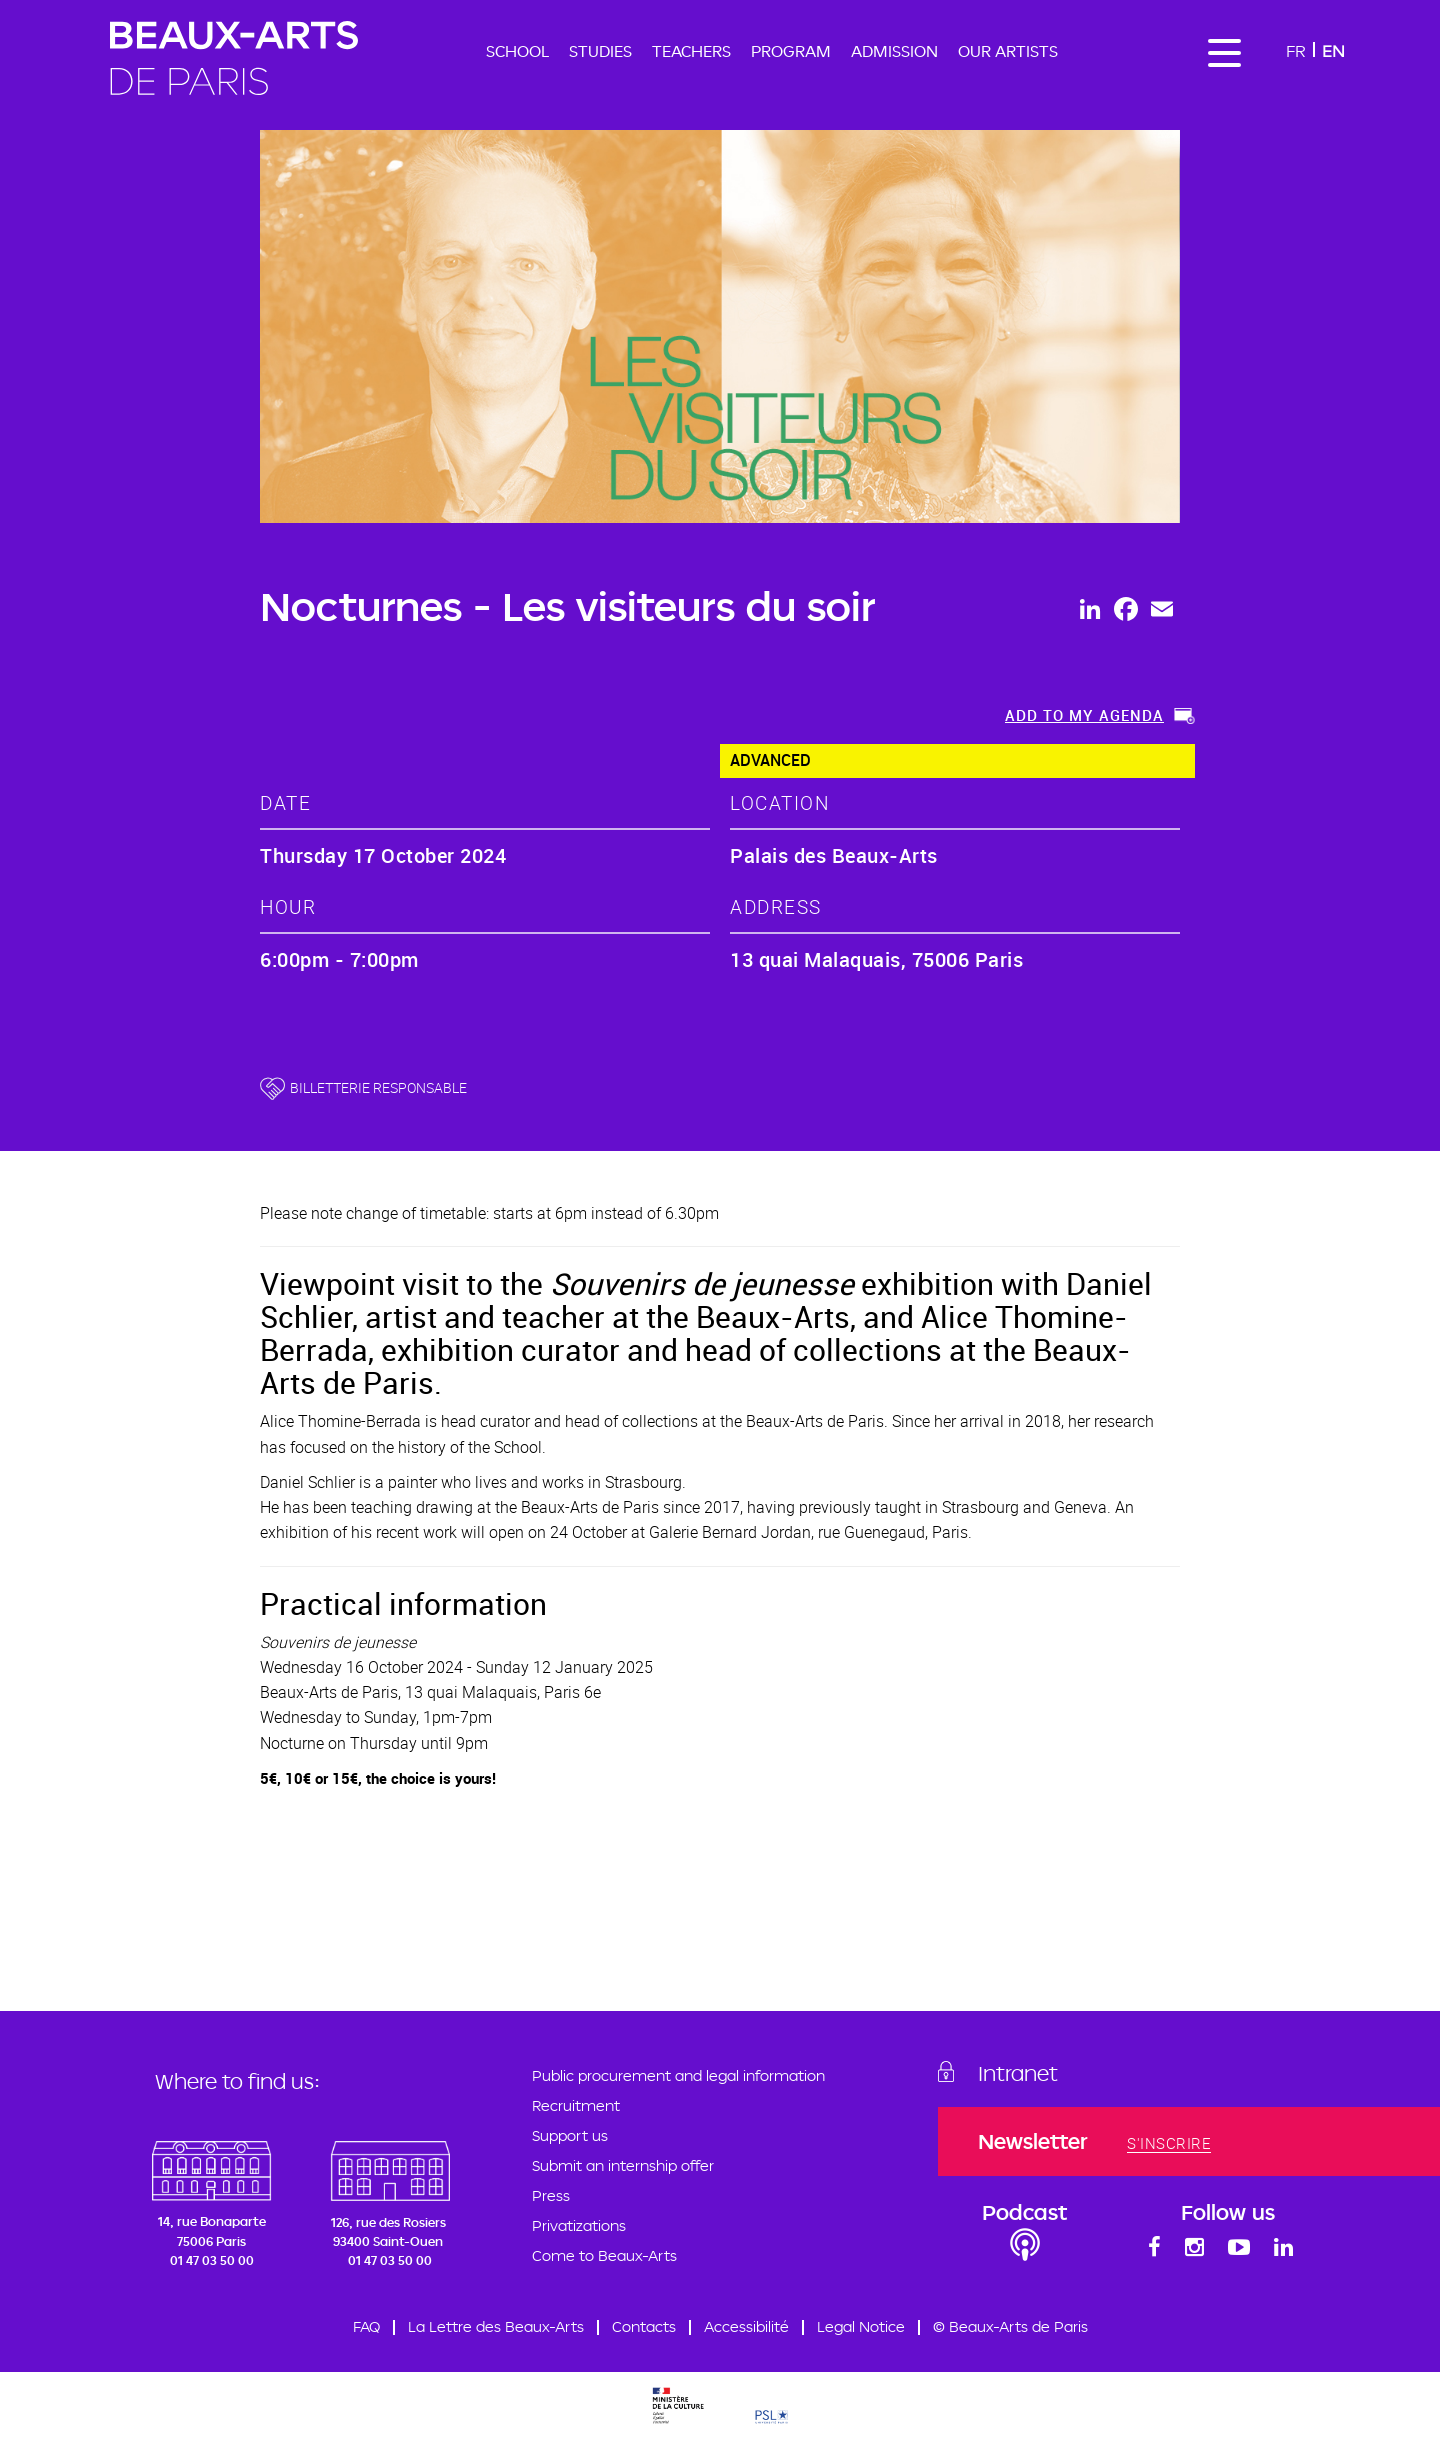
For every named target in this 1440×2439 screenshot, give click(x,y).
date (285, 802)
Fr (1296, 50)
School (517, 51)
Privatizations (579, 2225)
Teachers (691, 51)
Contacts (644, 2326)
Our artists (1008, 51)
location (779, 802)
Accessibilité (746, 2326)
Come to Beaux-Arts (604, 2255)
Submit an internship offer (623, 2165)
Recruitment (576, 2105)
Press (551, 2195)
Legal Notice (861, 2326)
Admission (894, 51)
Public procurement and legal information (678, 2075)
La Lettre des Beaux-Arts (496, 2326)
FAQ (366, 2326)
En (1333, 50)
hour (288, 906)
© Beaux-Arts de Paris (1010, 2326)
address (776, 906)
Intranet (1018, 2073)
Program (791, 51)
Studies (600, 51)
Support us (570, 2135)
